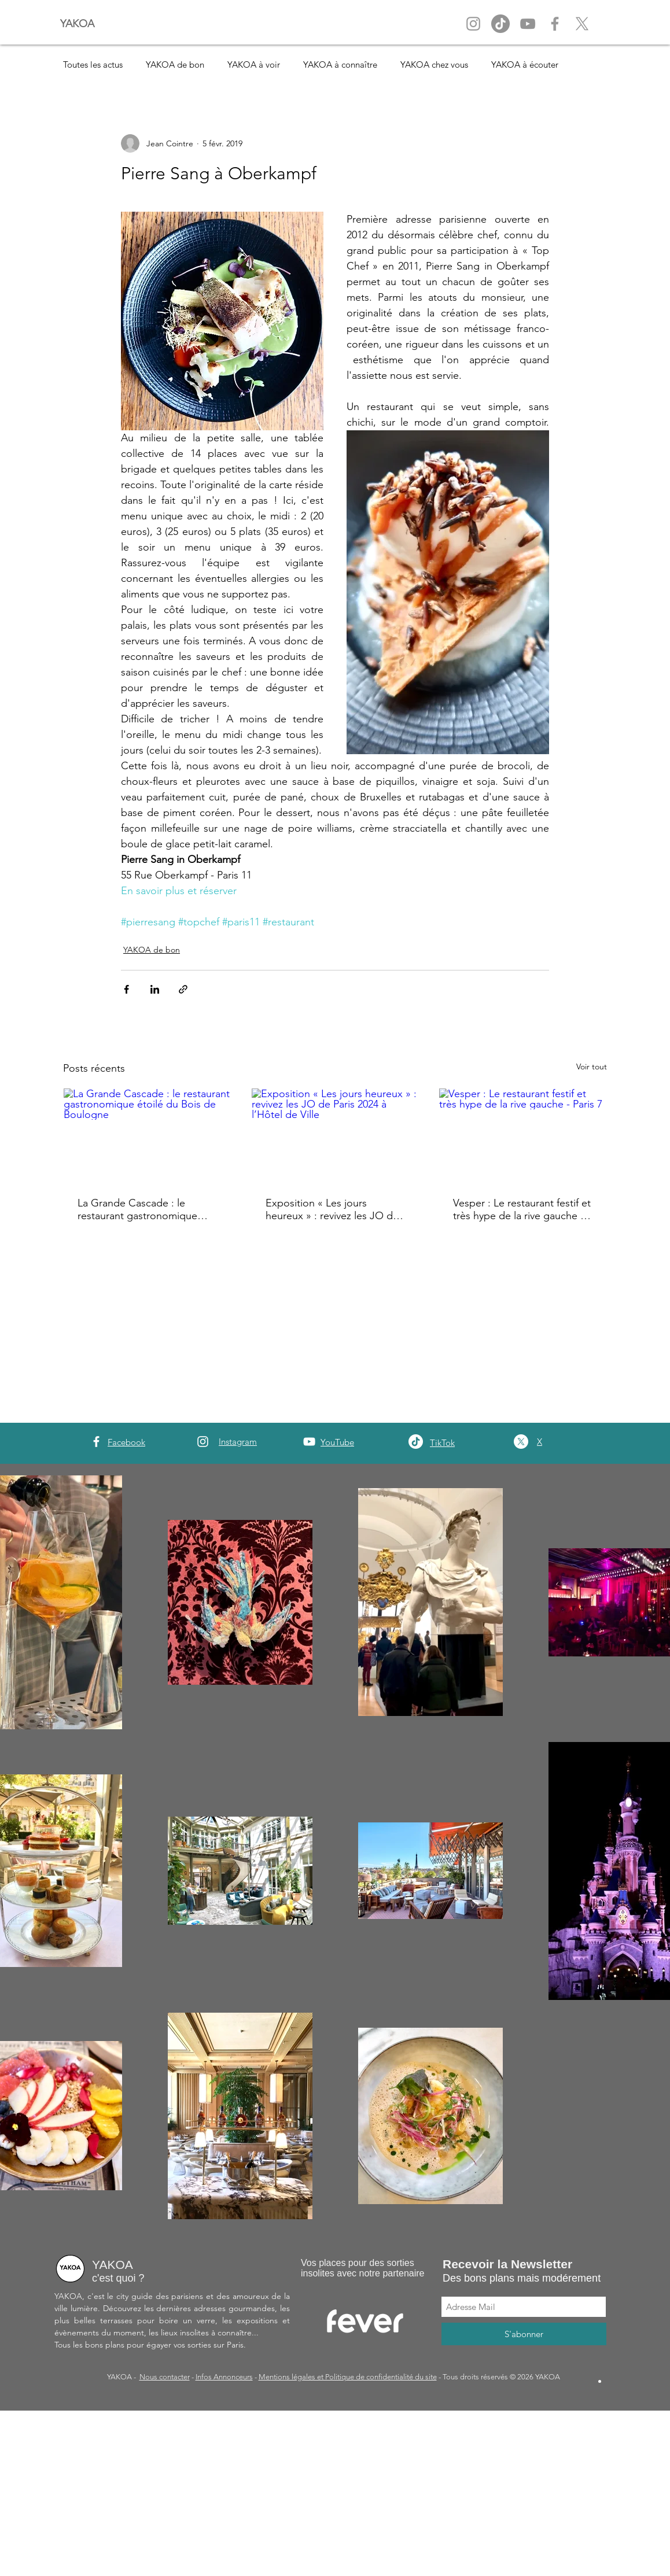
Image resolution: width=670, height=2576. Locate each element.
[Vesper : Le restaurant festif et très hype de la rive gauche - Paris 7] (522, 1135)
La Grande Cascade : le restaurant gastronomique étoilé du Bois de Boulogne (141, 1209)
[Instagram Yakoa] (473, 23)
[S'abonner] (523, 2334)
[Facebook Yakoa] (555, 23)
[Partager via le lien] (183, 989)
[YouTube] (309, 1441)
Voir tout (591, 1066)
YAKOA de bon (175, 64)
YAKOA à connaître (340, 64)
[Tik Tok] (500, 23)
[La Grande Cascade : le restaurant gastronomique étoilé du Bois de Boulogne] (147, 1135)
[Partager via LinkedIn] (154, 989)
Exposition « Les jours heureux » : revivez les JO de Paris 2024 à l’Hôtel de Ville (332, 1209)
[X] (582, 23)
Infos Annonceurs (224, 2376)
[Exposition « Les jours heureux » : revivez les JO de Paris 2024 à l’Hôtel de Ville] (335, 1135)
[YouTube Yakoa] (527, 23)
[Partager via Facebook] (126, 989)
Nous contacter (164, 2376)
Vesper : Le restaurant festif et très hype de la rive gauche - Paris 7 (522, 1209)
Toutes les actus (93, 64)
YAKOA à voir (253, 64)
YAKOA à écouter (524, 64)
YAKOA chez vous (434, 64)
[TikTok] (415, 1441)
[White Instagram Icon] (203, 1441)
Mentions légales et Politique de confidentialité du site (348, 2376)
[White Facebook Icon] (96, 1441)
